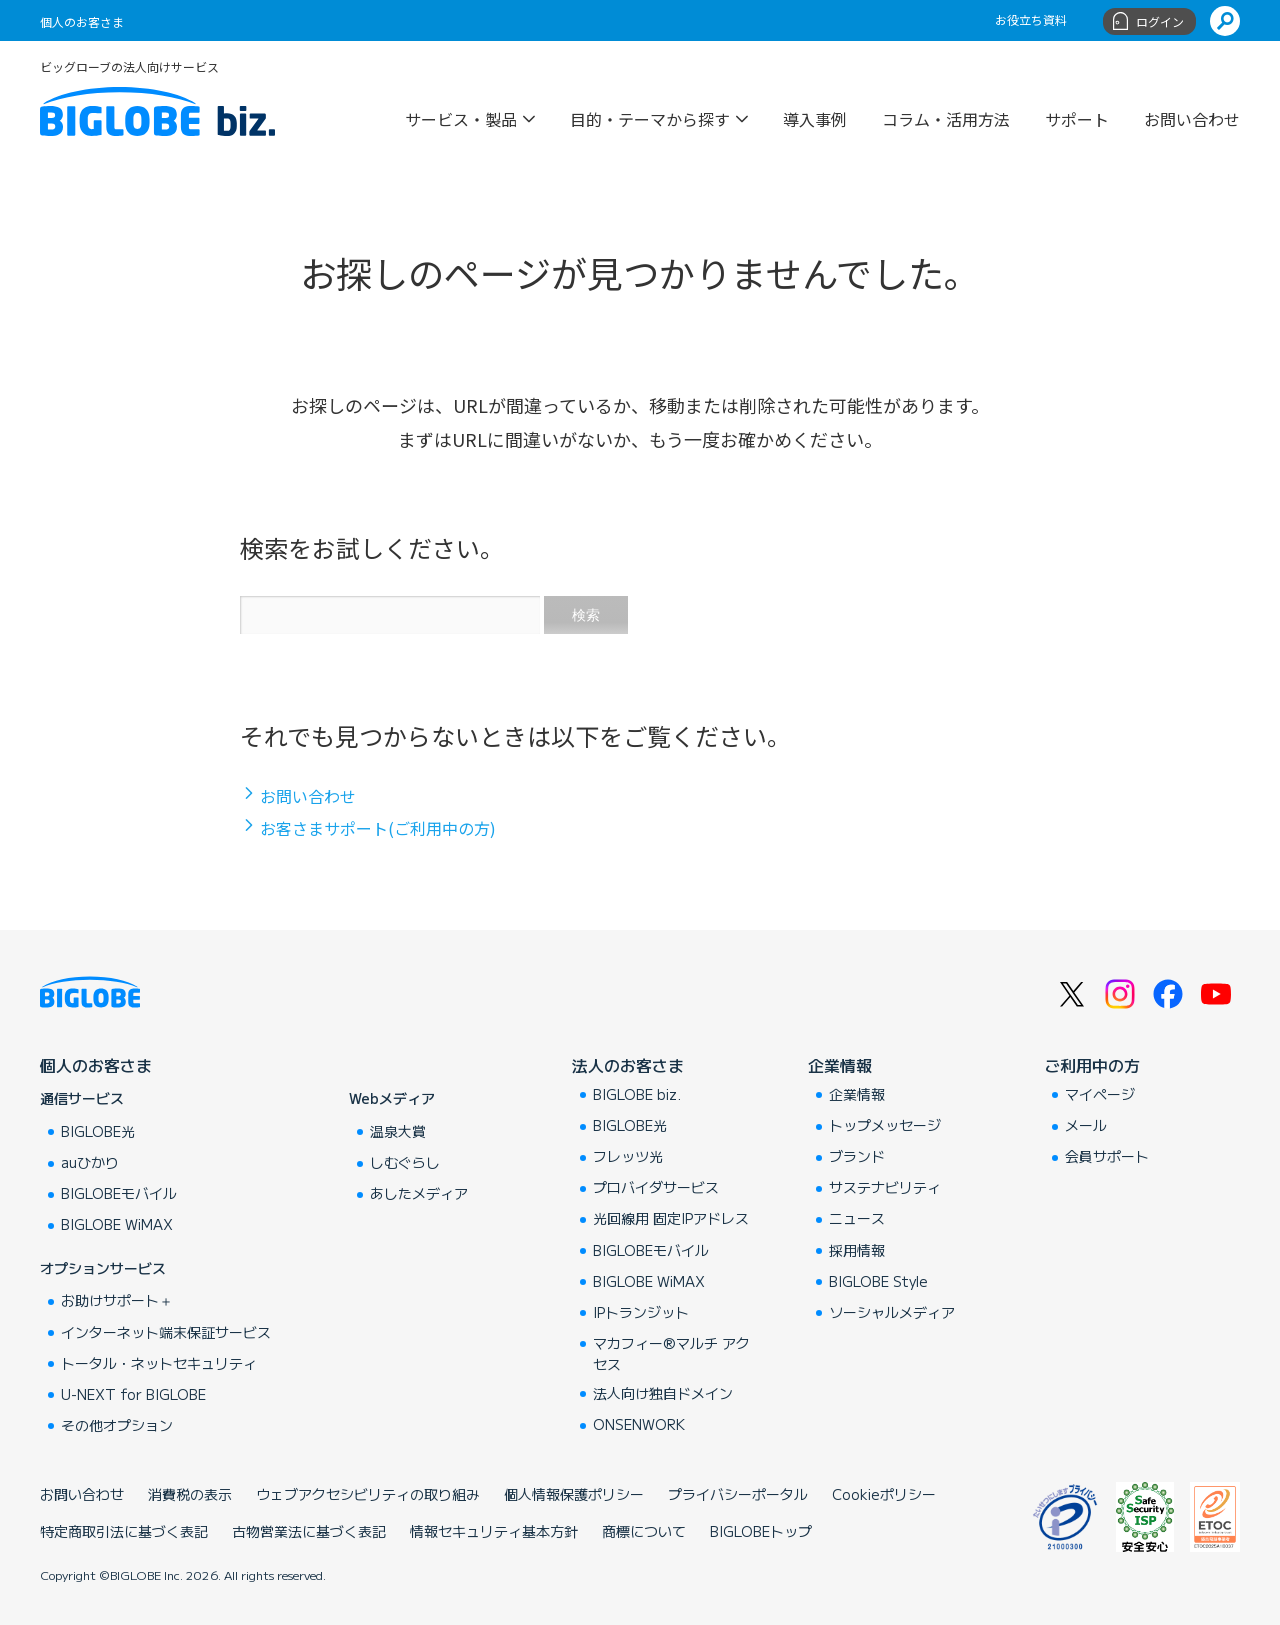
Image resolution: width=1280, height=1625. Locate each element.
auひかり (90, 1162)
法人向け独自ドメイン (663, 1393)
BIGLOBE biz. (637, 1094)
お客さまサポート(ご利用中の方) (378, 828)
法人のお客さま (628, 1065)
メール (1086, 1125)
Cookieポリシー (884, 1494)
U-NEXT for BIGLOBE (133, 1394)
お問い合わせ (1192, 117)
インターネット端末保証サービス (166, 1332)
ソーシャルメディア (892, 1312)
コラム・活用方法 (946, 117)
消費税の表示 (190, 1494)
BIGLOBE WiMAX (117, 1224)
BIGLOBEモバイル (119, 1193)
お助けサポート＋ (117, 1300)
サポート (1077, 117)
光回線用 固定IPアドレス (671, 1218)
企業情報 (840, 1065)
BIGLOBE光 (98, 1131)
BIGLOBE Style (878, 1281)
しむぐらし (405, 1162)
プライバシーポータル (738, 1494)
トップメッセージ (885, 1125)
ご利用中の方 (1092, 1065)
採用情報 (857, 1250)
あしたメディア (419, 1193)
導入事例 (815, 117)
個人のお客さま (82, 21)
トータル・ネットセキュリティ (159, 1363)
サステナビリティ (885, 1187)
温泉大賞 (398, 1131)
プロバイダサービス (656, 1187)
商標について (644, 1531)
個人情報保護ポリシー (574, 1494)
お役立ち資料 (1031, 19)
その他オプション (117, 1425)
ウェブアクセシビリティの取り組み (368, 1494)
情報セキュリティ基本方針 (494, 1531)
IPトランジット (641, 1312)
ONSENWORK (639, 1424)
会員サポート (1107, 1156)
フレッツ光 (628, 1156)
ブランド (857, 1156)
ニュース (857, 1218)
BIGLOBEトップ (761, 1531)
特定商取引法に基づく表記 (124, 1531)
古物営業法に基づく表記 (309, 1531)
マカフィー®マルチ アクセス (671, 1353)
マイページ (1100, 1094)
